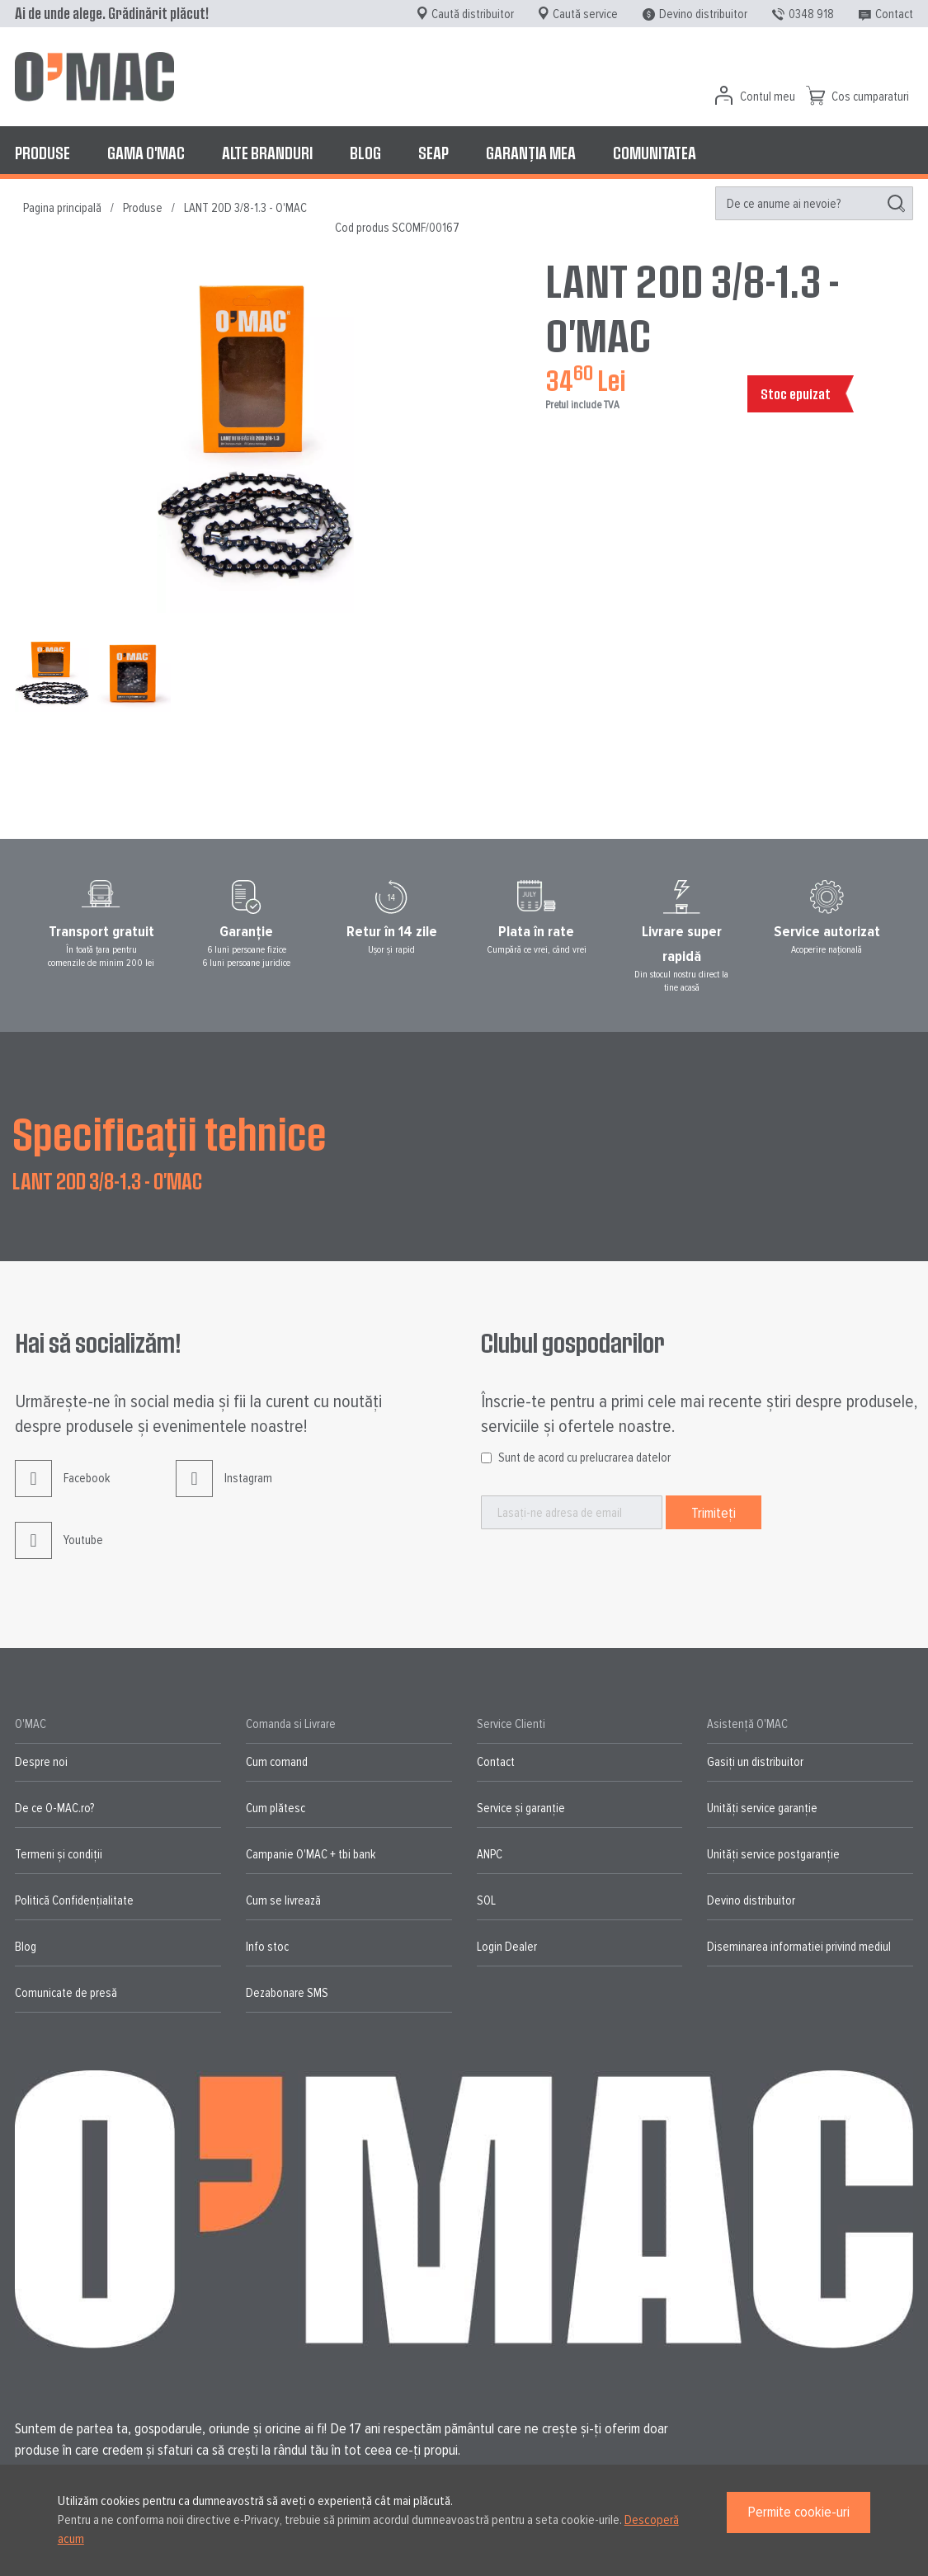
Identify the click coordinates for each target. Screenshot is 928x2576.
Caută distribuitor (472, 14)
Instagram (224, 1491)
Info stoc (267, 1946)
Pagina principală (62, 207)
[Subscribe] (713, 1512)
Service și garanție (521, 1808)
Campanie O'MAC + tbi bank (310, 1854)
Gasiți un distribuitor (755, 1761)
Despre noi (41, 1761)
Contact (894, 14)
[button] (134, 674)
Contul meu (767, 96)
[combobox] (814, 203)
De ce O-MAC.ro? (54, 1808)
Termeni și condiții (58, 1854)
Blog (25, 1946)
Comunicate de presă (66, 1992)
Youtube (59, 1553)
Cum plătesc (275, 1808)
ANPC (489, 1854)
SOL (486, 1900)
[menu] (464, 152)
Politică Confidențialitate (74, 1900)
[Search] (896, 204)
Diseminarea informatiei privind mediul (799, 1946)
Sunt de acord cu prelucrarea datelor (584, 1457)
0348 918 (811, 14)
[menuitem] (42, 152)
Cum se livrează (283, 1900)
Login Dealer (507, 1946)
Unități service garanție (762, 1808)
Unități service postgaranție (773, 1854)
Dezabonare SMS (287, 1992)
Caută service (585, 14)
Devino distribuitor (703, 14)
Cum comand (277, 1761)
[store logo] (94, 76)
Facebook (62, 1491)
